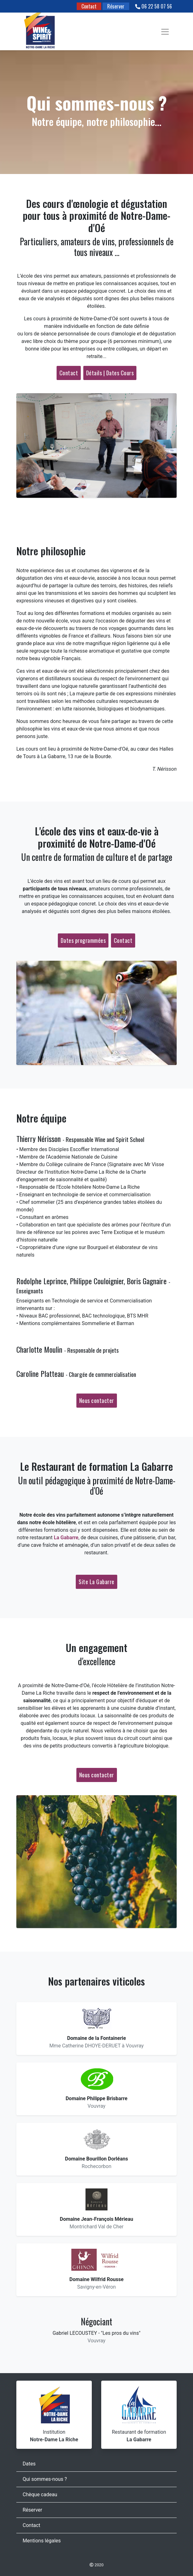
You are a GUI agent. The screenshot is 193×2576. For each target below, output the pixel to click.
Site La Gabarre (96, 1582)
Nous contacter (96, 1400)
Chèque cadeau (40, 2494)
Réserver (115, 6)
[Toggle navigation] (165, 32)
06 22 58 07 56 (153, 6)
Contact (88, 6)
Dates (29, 2464)
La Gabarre (66, 1538)
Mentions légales (42, 2541)
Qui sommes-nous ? (45, 2479)
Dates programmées (83, 940)
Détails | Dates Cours (110, 373)
